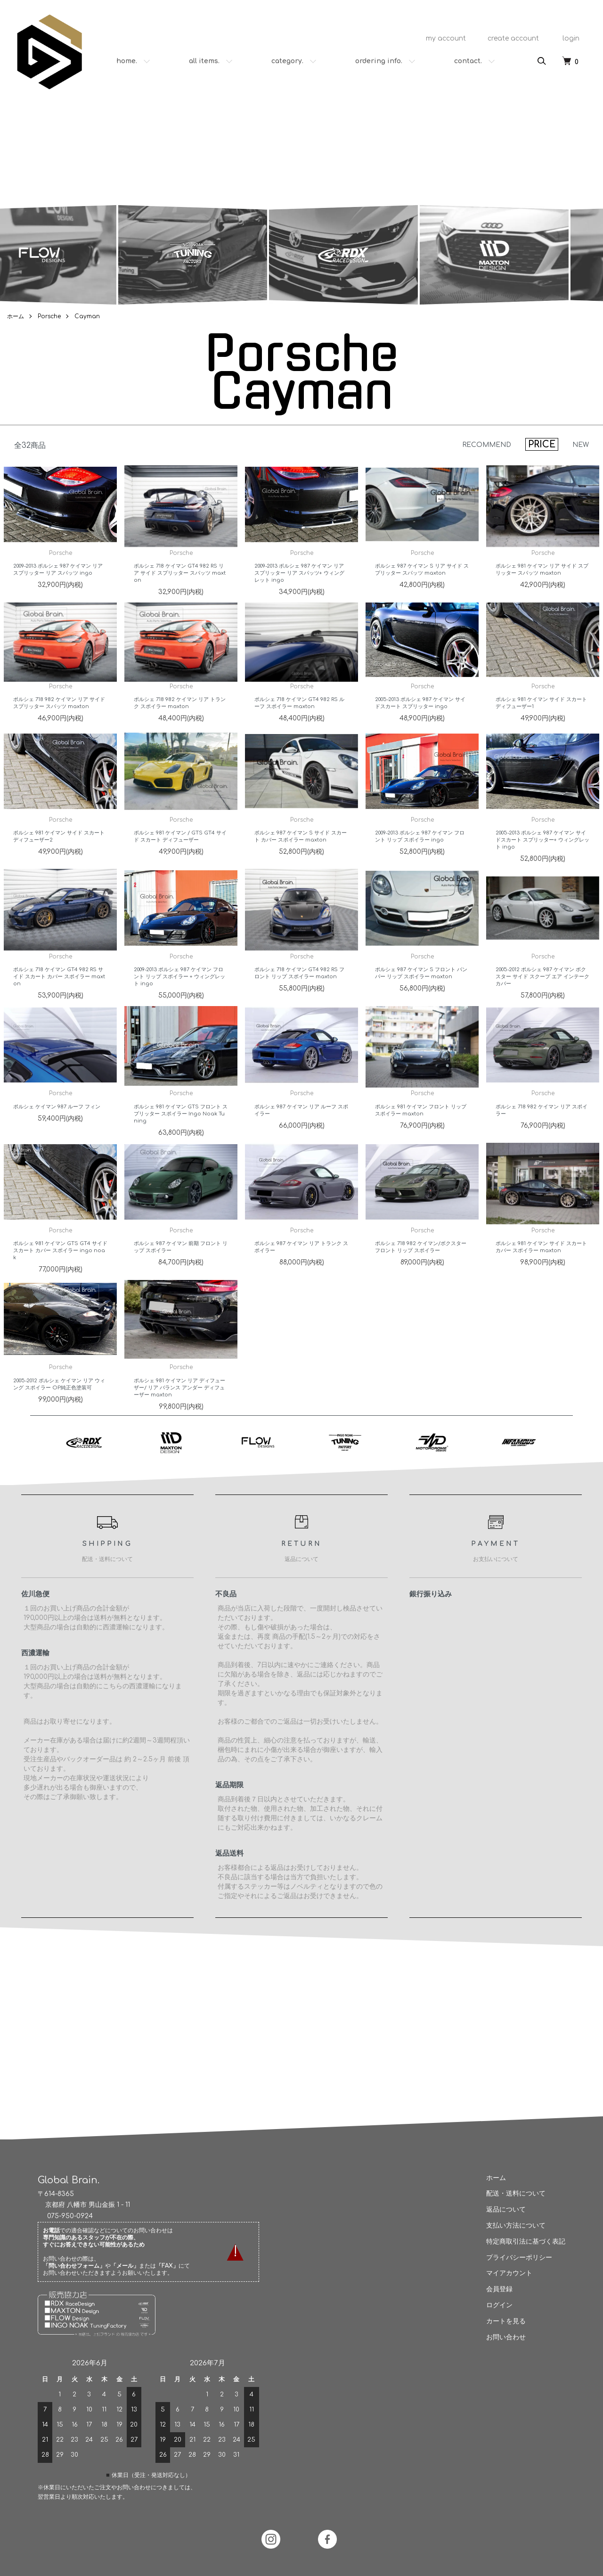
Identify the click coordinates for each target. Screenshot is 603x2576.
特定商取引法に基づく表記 (521, 2241)
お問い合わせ (501, 2337)
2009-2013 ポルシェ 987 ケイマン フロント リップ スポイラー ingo (419, 859)
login (566, 38)
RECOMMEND (486, 444)
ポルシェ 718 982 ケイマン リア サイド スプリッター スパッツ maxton (59, 725)
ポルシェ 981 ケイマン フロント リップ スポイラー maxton (420, 1132)
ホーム (15, 316)
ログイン (495, 2305)
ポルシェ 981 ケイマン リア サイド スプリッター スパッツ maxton (542, 592)
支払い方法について (511, 2225)
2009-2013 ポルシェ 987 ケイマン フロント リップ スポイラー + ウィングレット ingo (179, 999)
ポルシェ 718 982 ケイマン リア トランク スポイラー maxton (180, 725)
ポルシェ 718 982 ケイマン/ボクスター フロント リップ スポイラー (420, 1269)
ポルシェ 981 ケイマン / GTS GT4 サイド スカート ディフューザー (180, 859)
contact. (468, 61)
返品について (501, 2209)
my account (441, 38)
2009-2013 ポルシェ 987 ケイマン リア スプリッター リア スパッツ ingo (58, 592)
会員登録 (495, 2289)
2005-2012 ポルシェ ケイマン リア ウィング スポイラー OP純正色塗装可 (59, 1406)
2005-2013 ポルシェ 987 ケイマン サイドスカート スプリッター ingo (420, 725)
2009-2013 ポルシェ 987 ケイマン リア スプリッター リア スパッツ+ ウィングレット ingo (299, 596)
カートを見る (501, 2321)
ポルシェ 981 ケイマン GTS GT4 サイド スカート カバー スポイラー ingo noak (60, 1273)
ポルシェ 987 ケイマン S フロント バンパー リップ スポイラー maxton (421, 995)
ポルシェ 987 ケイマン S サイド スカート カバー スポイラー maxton (300, 859)
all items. (204, 61)
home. (126, 61)
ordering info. (378, 61)
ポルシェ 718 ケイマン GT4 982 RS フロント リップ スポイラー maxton (299, 995)
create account (509, 38)
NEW (580, 444)
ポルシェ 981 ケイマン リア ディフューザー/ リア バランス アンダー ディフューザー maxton (179, 1410)
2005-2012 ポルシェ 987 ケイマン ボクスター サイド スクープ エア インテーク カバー (542, 999)
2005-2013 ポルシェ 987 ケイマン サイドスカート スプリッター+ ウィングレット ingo (542, 862)
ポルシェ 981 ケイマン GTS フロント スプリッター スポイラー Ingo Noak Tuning (181, 1136)
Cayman (87, 316)
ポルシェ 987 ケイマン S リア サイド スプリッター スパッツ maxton (422, 592)
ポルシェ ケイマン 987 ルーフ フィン (56, 1129)
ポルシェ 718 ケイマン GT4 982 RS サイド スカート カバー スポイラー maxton (59, 999)
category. (287, 61)
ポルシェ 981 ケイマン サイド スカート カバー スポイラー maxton (541, 1269)
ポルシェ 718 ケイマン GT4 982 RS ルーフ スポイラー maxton (299, 725)
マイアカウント (504, 2273)
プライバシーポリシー (514, 2257)
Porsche (49, 316)
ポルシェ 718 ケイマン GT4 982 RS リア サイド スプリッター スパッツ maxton (180, 596)
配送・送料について (511, 2193)
